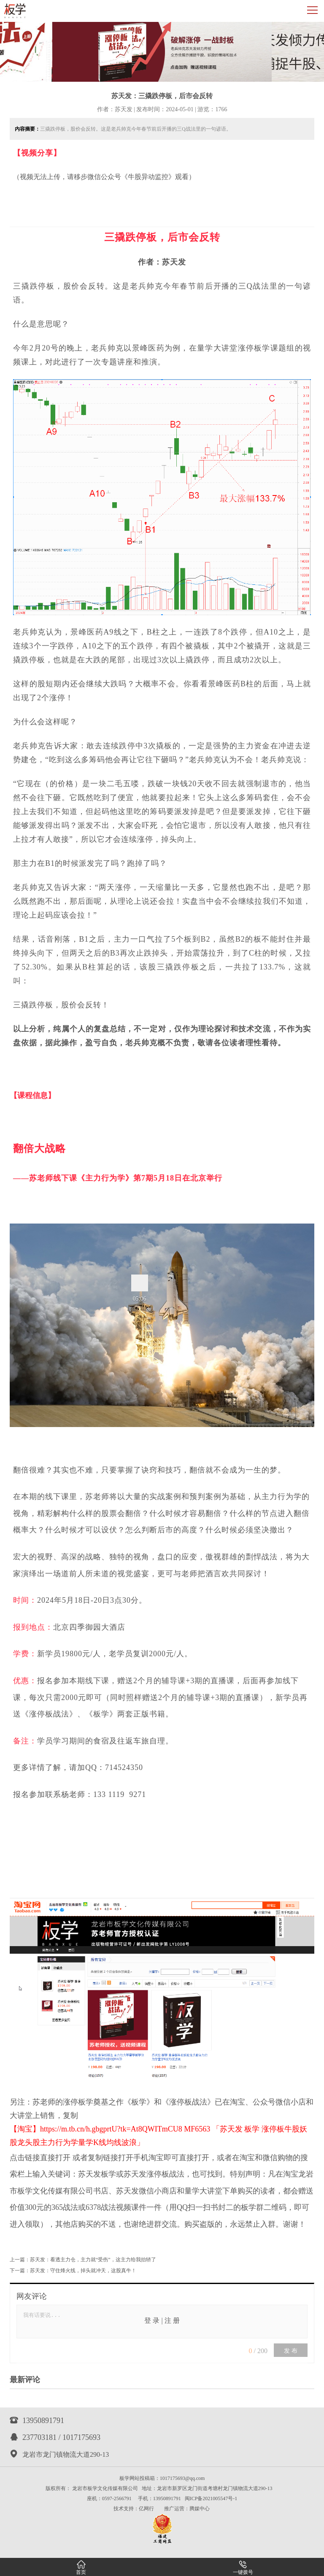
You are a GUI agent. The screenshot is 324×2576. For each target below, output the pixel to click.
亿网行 (146, 2509)
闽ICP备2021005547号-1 (211, 2498)
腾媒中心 (199, 2509)
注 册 (172, 2320)
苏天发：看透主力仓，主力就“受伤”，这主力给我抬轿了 (93, 2260)
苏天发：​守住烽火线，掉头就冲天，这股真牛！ (83, 2270)
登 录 (151, 2320)
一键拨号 (243, 2567)
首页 (81, 2567)
